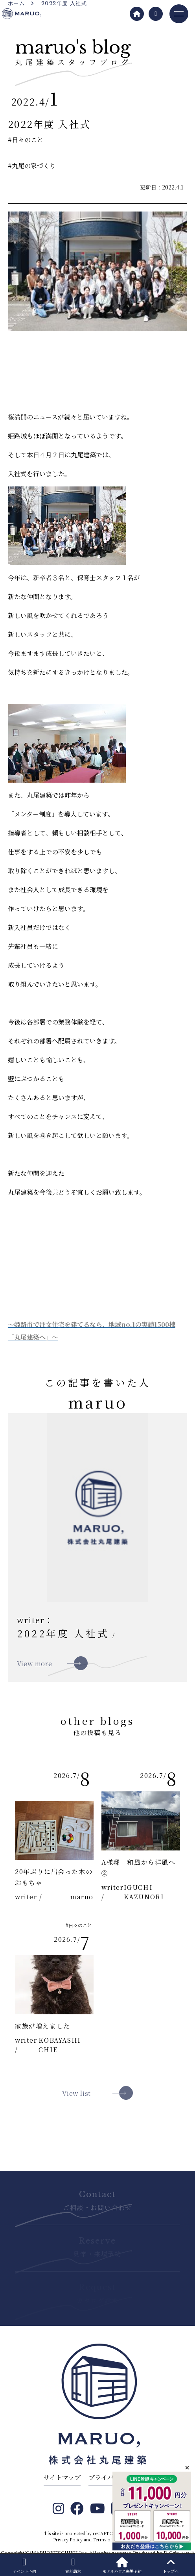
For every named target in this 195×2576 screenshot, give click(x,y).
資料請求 (73, 2565)
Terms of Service (111, 2539)
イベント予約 (24, 2565)
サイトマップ (62, 2477)
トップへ (170, 2565)
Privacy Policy (68, 2539)
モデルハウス (122, 2565)
